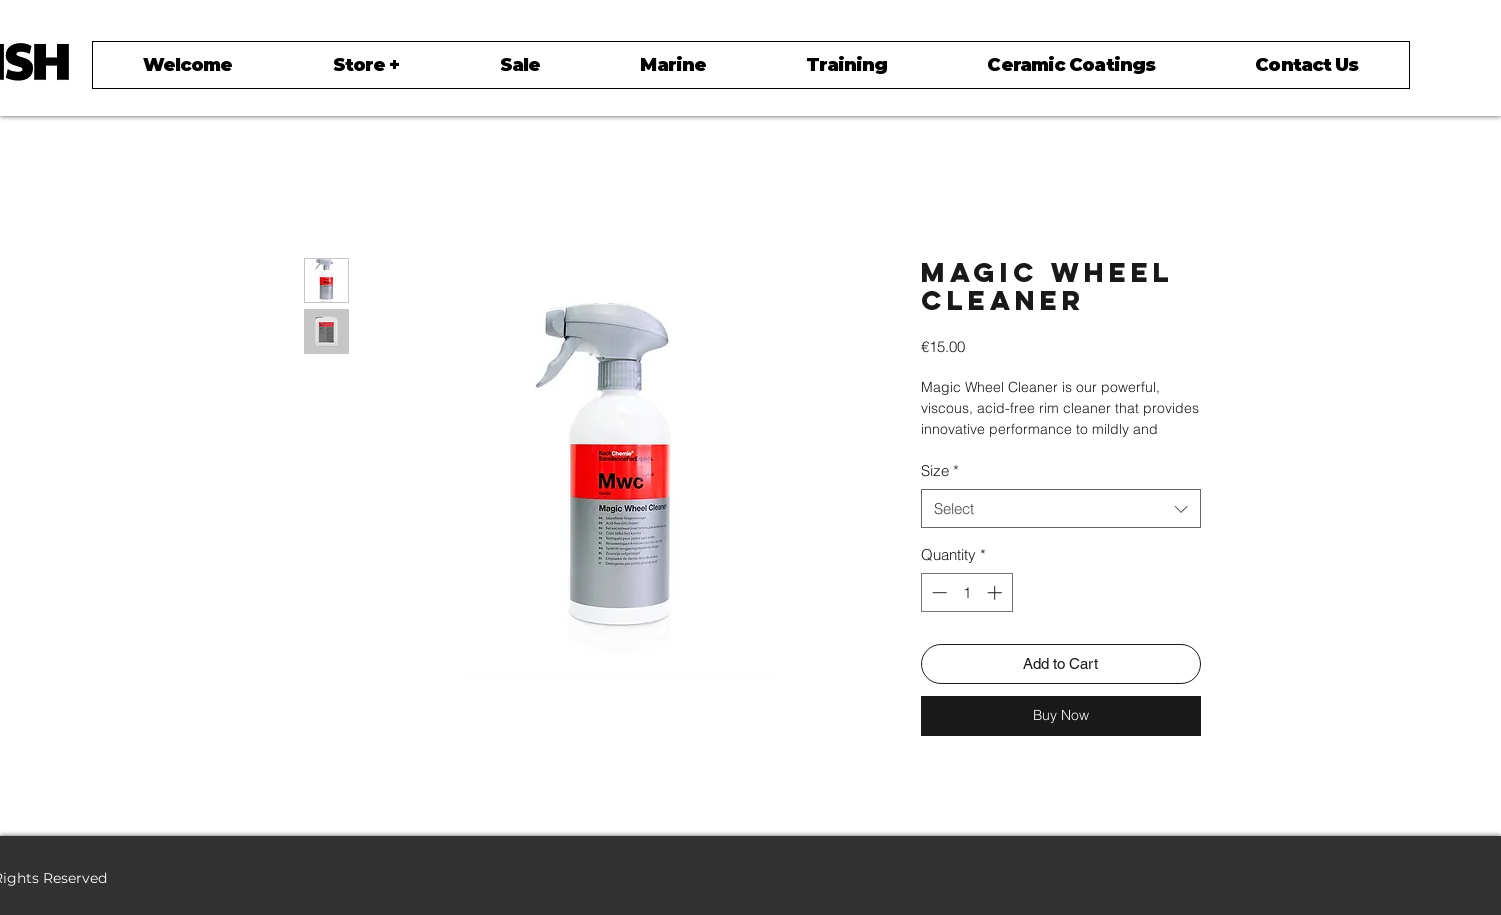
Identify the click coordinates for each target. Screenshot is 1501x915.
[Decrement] (937, 592)
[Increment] (996, 592)
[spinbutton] (966, 592)
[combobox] (1061, 508)
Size (940, 470)
